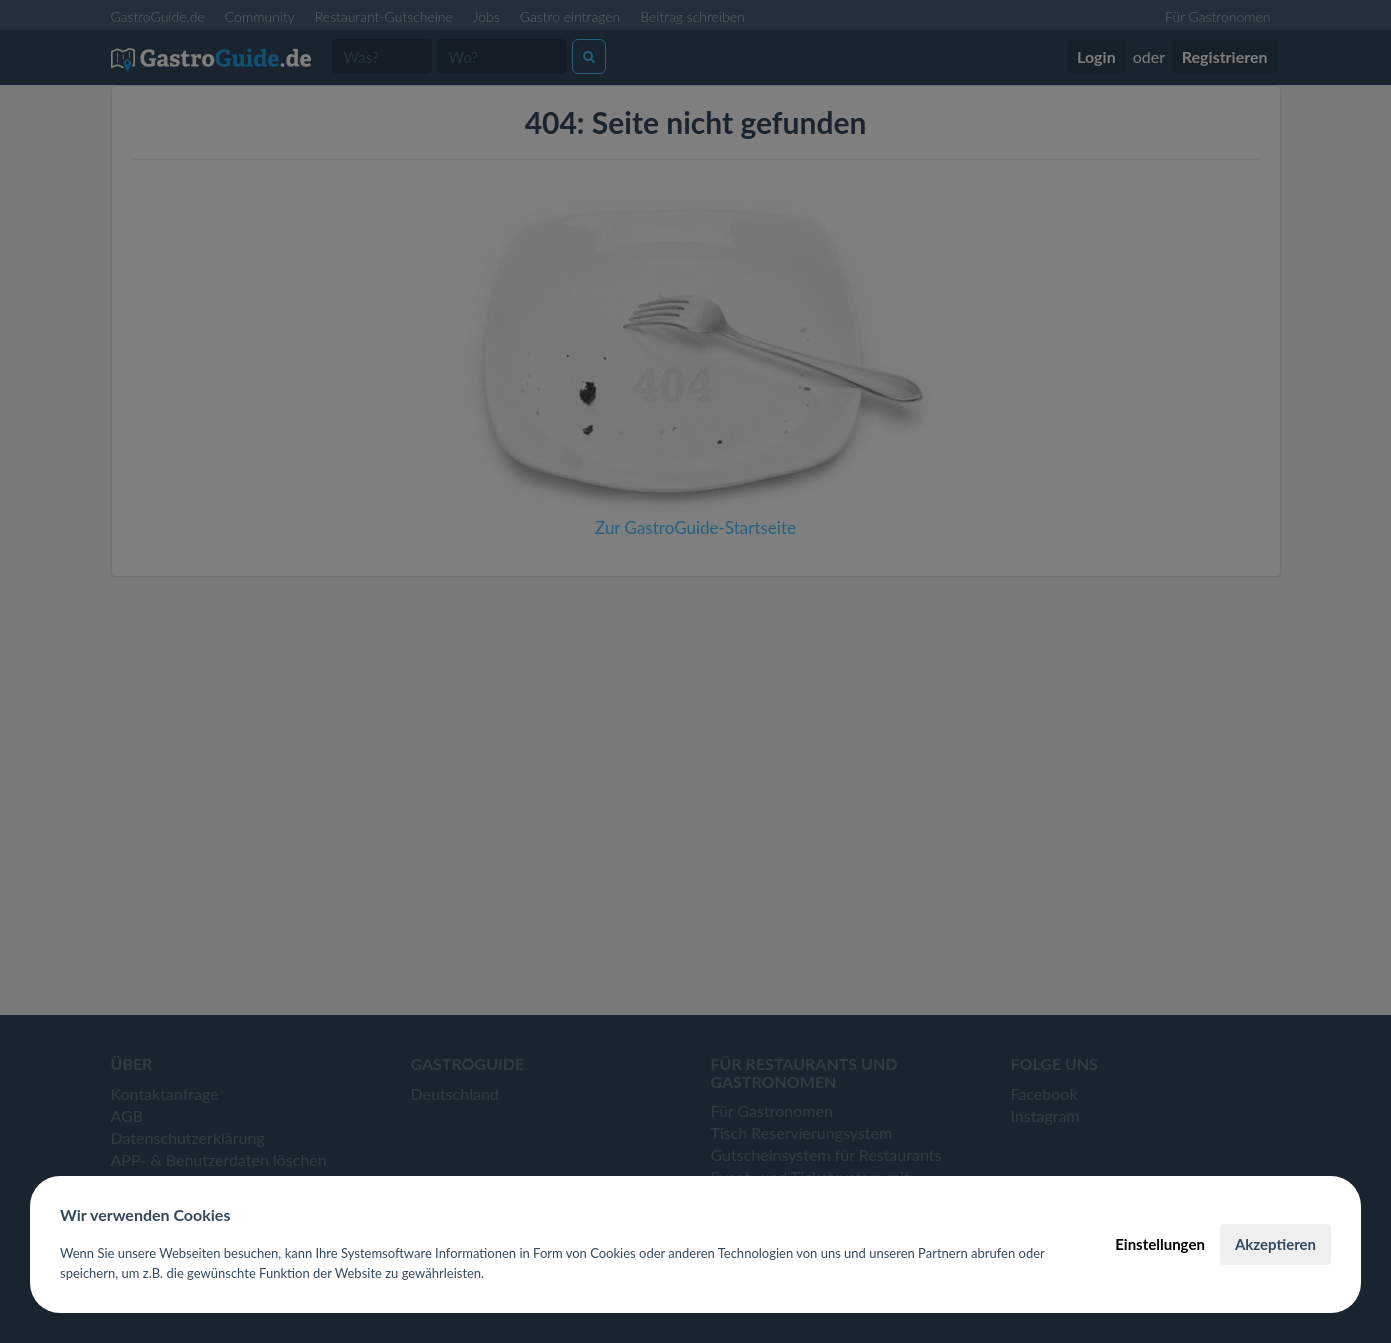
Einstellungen (1160, 1244)
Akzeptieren (1275, 1244)
